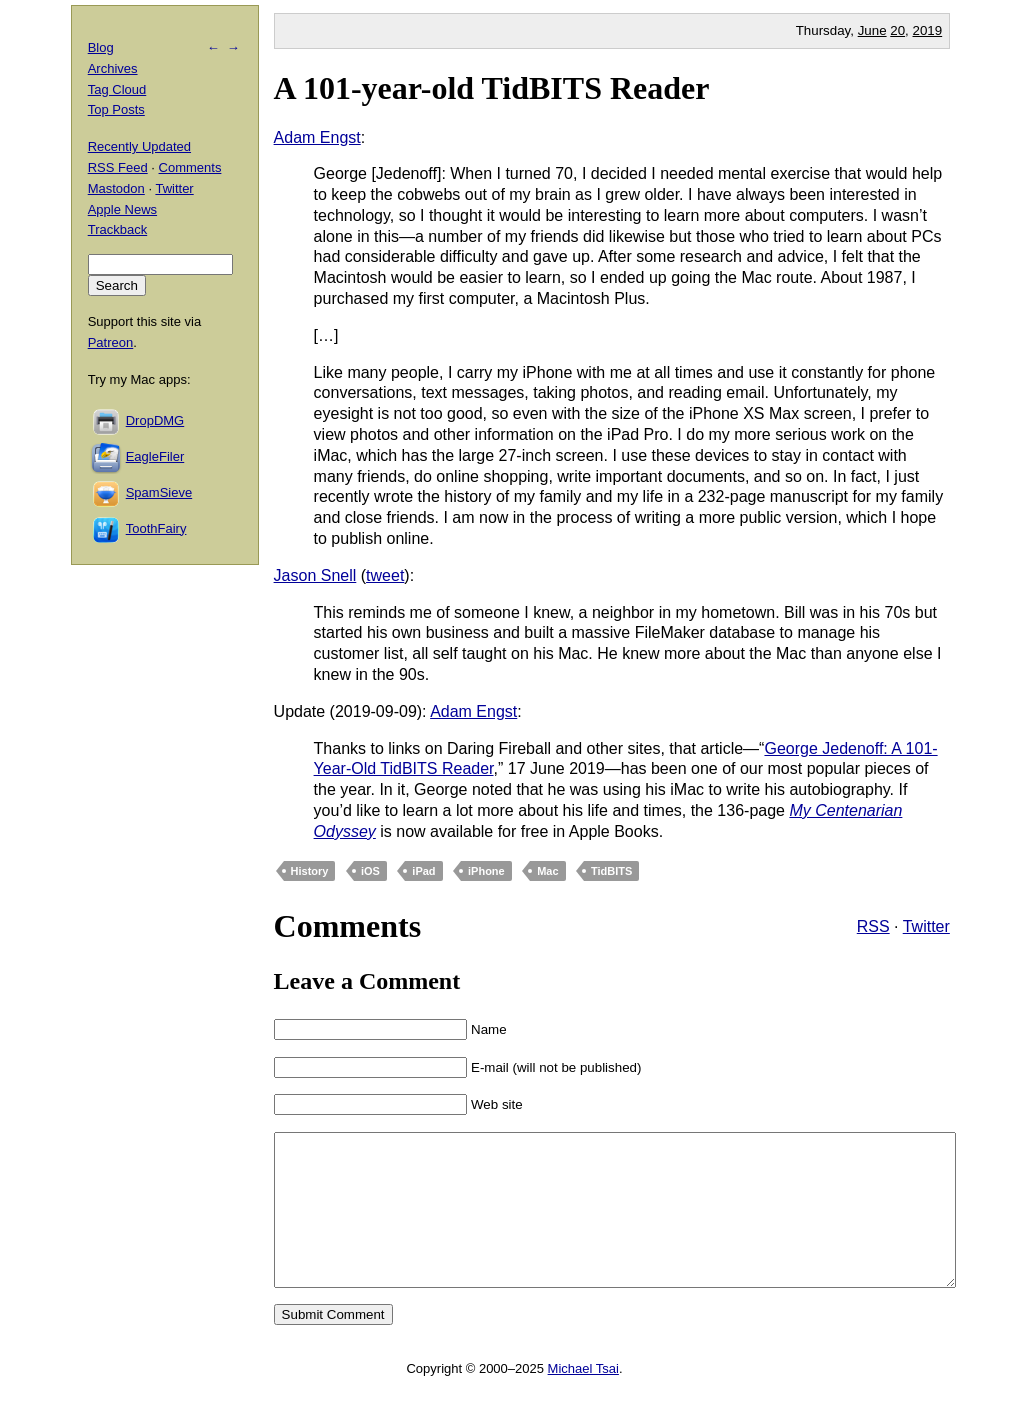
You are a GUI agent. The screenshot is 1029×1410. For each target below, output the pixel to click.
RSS (873, 926)
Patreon (111, 342)
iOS (370, 871)
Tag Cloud (117, 89)
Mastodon (116, 188)
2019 (928, 30)
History (310, 871)
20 (897, 30)
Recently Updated (139, 146)
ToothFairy (156, 528)
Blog (101, 47)
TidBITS (611, 871)
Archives (113, 68)
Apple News (122, 209)
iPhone (486, 871)
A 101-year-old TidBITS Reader (492, 88)
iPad (423, 871)
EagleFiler (155, 456)
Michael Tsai (583, 1398)
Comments (190, 167)
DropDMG (155, 420)
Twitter (926, 926)
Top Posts (116, 109)
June (872, 30)
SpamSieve (159, 492)
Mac (547, 871)
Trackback (117, 229)
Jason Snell (315, 575)
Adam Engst (317, 137)
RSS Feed (118, 167)
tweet (385, 575)
